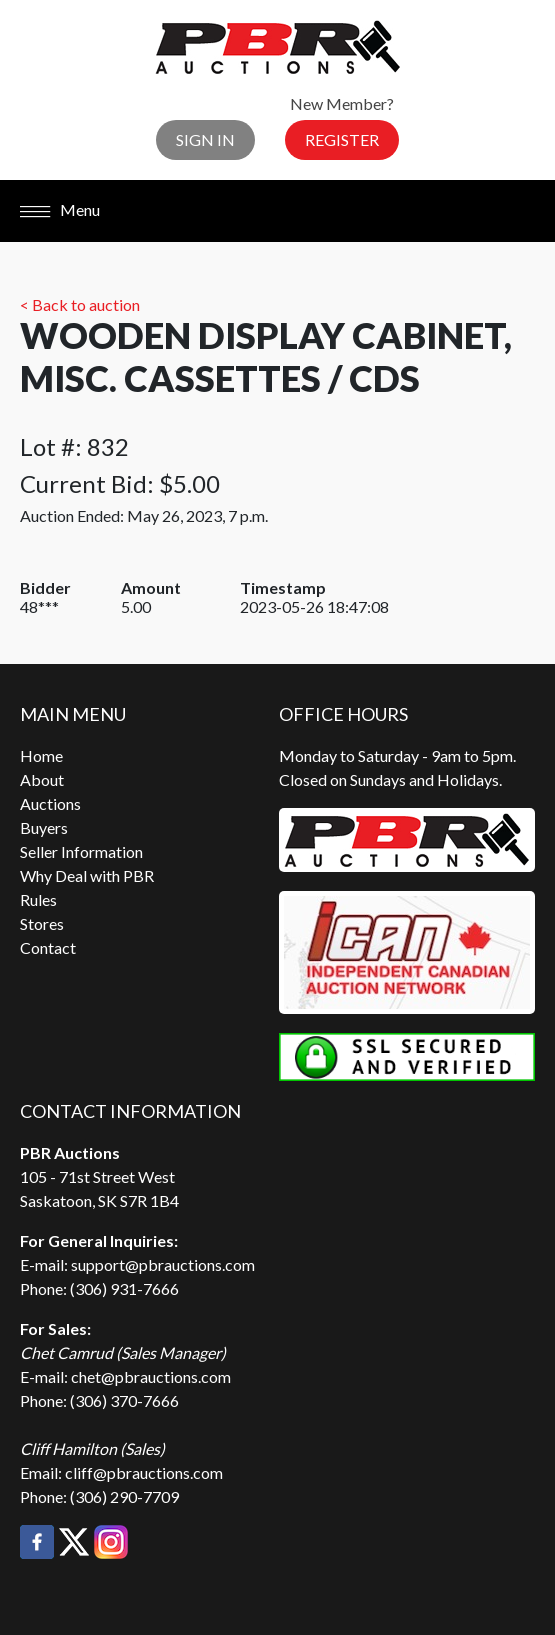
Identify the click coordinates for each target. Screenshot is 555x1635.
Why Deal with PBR (87, 875)
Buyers (44, 827)
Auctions (50, 803)
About (42, 779)
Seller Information (81, 851)
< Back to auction (80, 304)
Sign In (205, 139)
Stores (42, 923)
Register (342, 139)
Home (41, 755)
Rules (38, 899)
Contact (48, 947)
